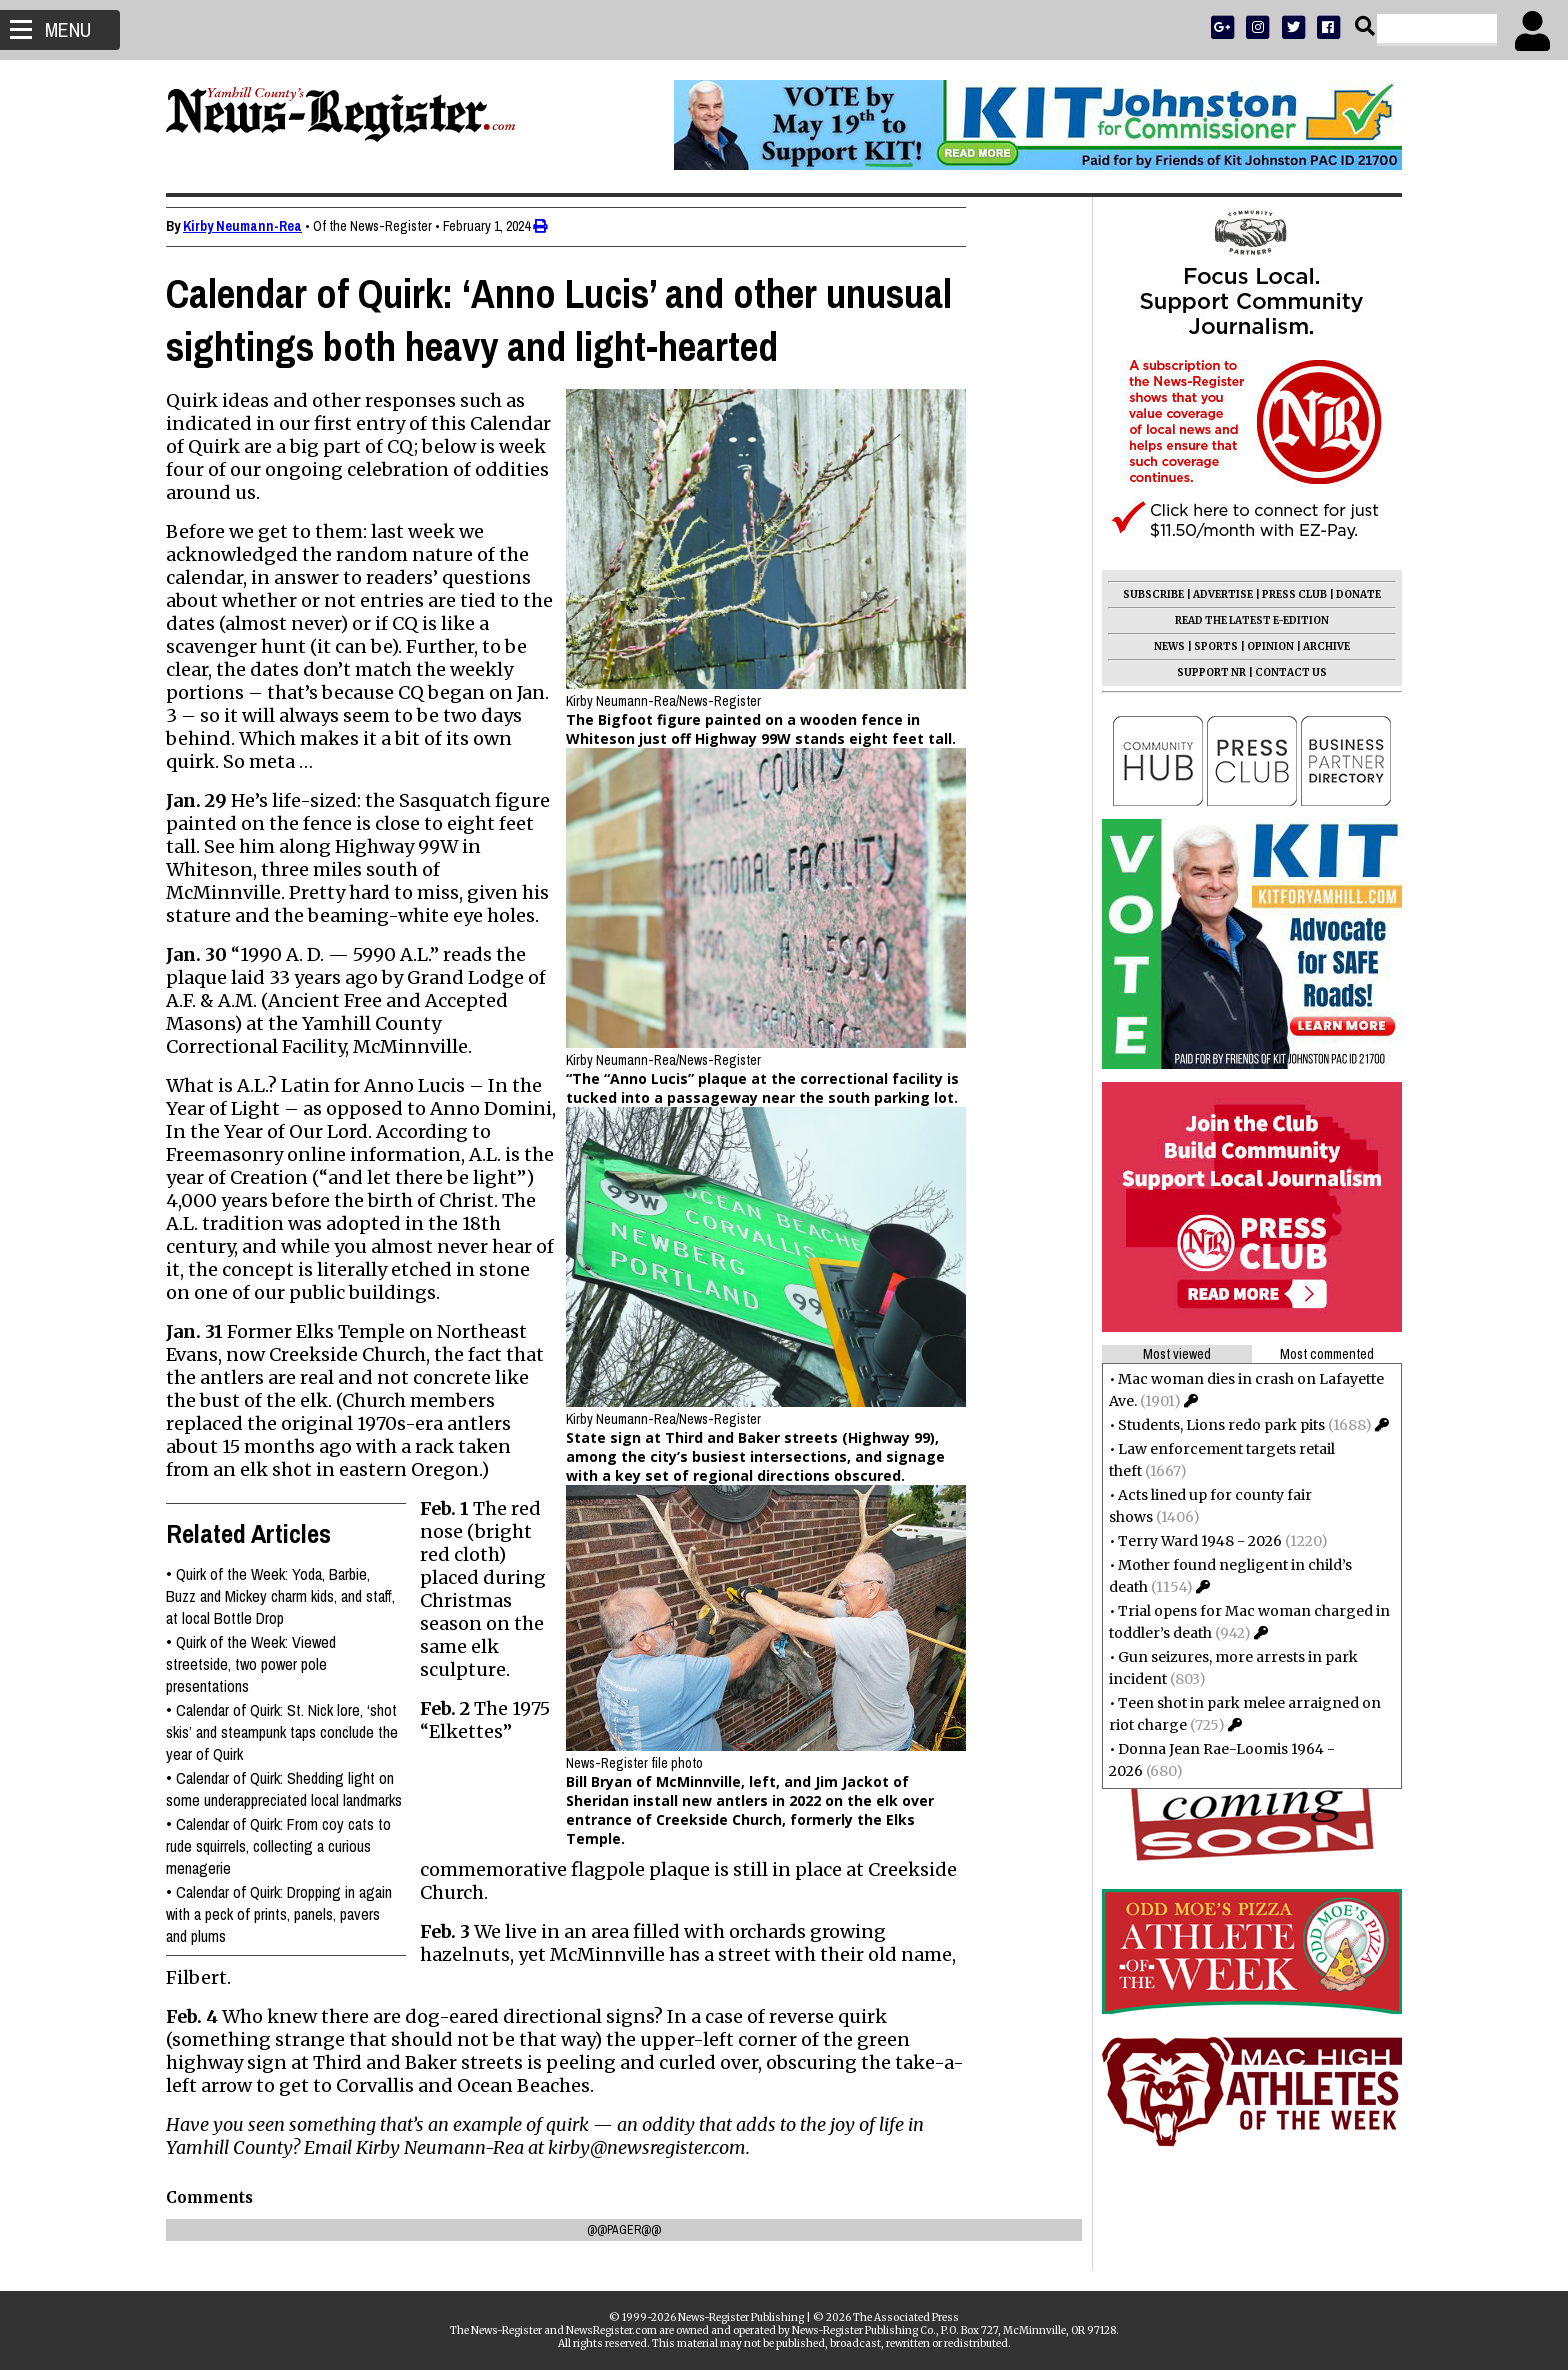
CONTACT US (1283, 672)
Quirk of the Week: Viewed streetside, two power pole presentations (259, 1664)
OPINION (1262, 646)
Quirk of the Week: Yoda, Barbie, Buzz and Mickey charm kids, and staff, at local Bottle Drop (288, 1596)
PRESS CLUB (1286, 594)
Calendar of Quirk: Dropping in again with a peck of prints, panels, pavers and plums (287, 1914)
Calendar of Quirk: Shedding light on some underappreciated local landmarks (292, 1789)
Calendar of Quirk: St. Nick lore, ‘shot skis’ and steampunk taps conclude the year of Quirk (290, 1732)
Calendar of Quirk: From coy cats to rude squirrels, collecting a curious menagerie (286, 1846)
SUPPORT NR (1203, 672)
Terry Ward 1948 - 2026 (1192, 1541)
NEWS (1161, 646)
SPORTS (1208, 646)
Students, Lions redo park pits (1213, 1425)
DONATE (1350, 594)
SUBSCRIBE (1145, 594)
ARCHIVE (1318, 646)
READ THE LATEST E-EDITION (1244, 620)
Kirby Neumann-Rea (250, 226)
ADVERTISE (1215, 594)
